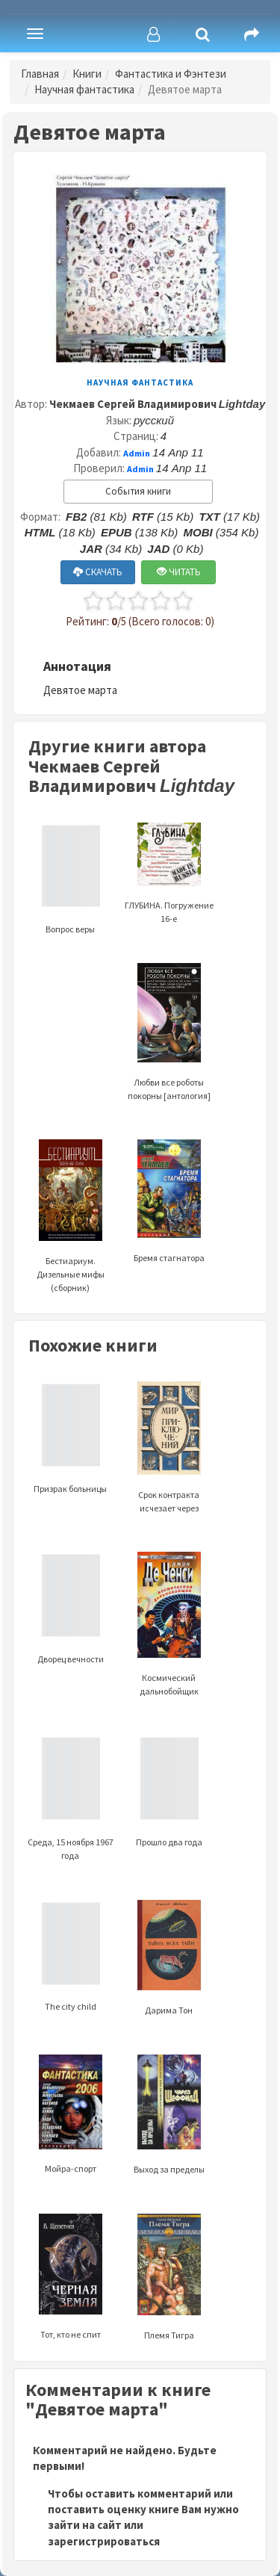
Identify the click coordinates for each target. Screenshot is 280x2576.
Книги (87, 73)
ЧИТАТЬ (179, 572)
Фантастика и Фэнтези (170, 73)
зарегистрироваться (104, 2541)
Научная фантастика (84, 89)
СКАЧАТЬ (97, 572)
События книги (138, 491)
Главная (40, 73)
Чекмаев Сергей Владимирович (157, 404)
